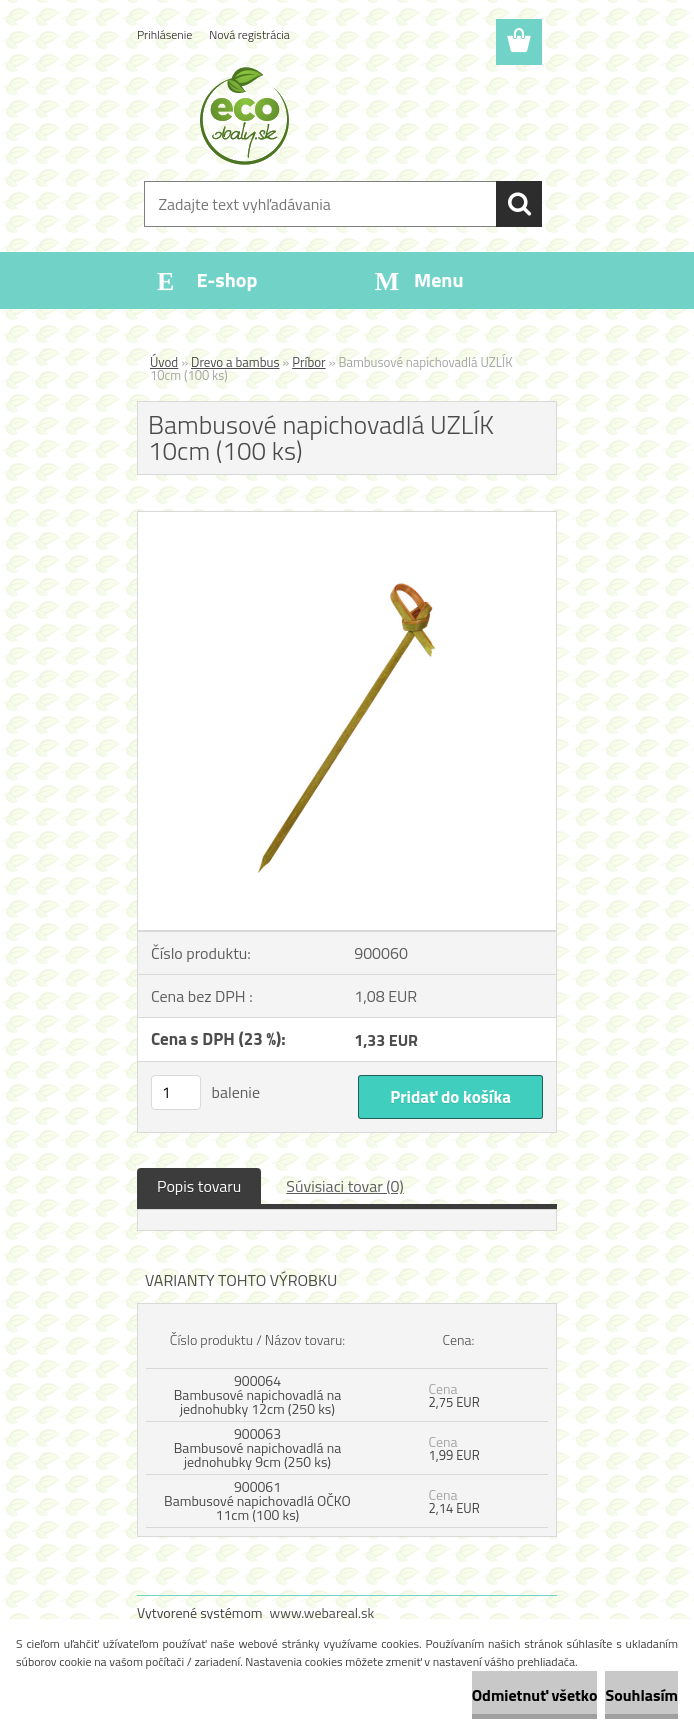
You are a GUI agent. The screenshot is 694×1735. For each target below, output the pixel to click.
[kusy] (176, 1092)
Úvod (164, 362)
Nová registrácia (249, 34)
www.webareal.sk (322, 1612)
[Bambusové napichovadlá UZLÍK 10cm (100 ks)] (347, 520)
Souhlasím (641, 1695)
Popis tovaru (199, 1186)
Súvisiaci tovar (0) (344, 1186)
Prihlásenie (164, 34)
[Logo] (334, 116)
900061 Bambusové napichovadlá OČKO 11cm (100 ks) (257, 1500)
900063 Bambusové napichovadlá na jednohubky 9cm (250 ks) (257, 1447)
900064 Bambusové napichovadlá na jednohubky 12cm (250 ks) (257, 1394)
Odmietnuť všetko (535, 1695)
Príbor (308, 362)
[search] (519, 204)
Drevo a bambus (235, 362)
